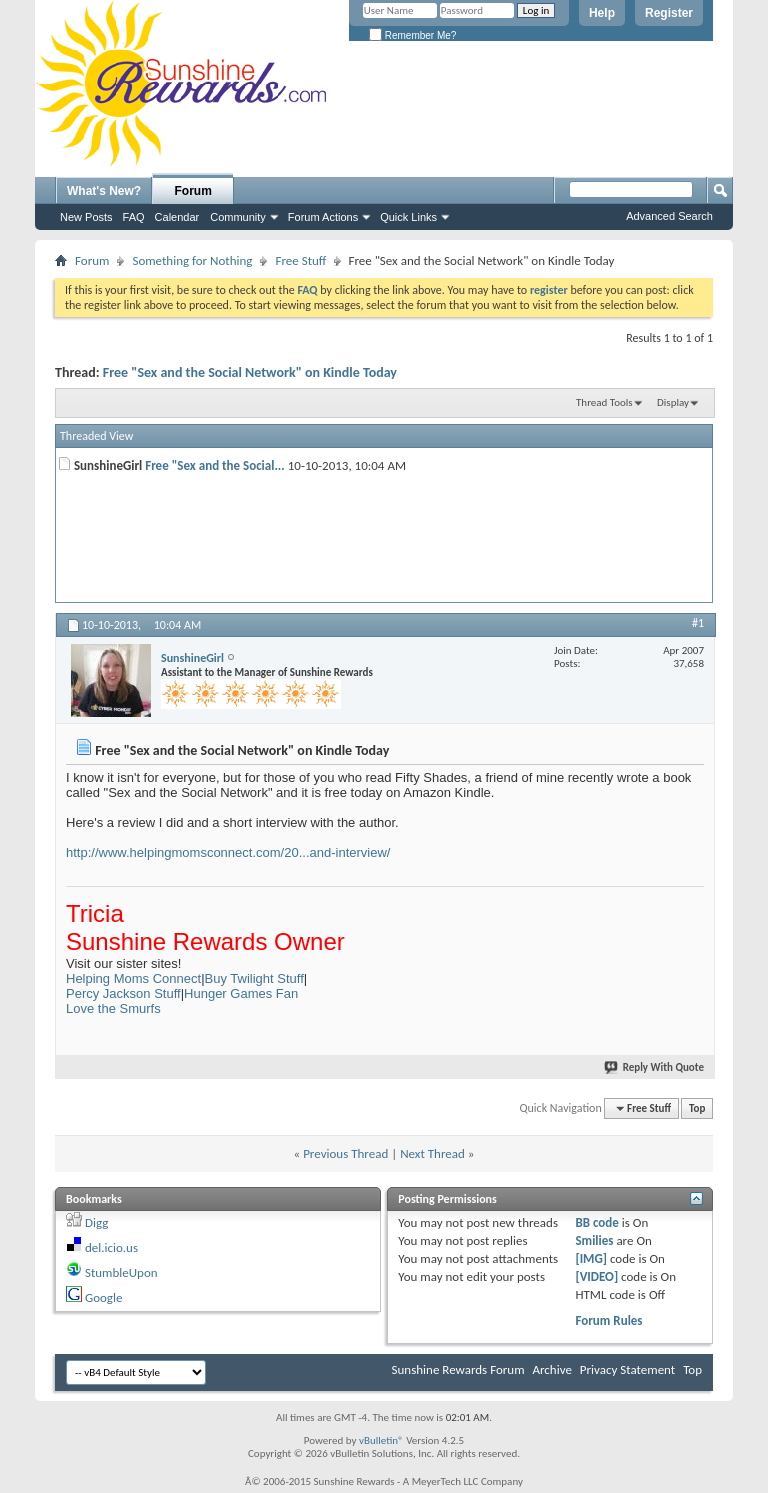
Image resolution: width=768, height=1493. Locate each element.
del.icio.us (111, 1247)
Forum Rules (608, 1320)
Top (697, 1108)
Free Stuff (300, 260)
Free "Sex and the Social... (215, 465)
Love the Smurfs (113, 1008)
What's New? (104, 191)
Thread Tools (604, 402)
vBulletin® (381, 1440)
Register (669, 13)
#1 (698, 623)
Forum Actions (323, 217)
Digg (96, 1222)
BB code (596, 1222)
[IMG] (591, 1258)
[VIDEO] (596, 1276)
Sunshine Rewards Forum (458, 1369)
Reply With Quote (655, 1067)
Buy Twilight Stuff (254, 978)
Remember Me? (412, 35)
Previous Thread (345, 1153)
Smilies (594, 1240)
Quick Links (408, 217)
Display (673, 402)
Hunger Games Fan (241, 993)
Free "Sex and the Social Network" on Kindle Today (250, 372)
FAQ (134, 217)
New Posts (86, 217)
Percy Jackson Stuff (123, 993)
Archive (551, 1369)
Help (602, 13)
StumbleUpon (121, 1272)
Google (103, 1297)
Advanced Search (669, 216)
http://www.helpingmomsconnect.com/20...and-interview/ (228, 852)
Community (238, 217)
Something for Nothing (192, 260)
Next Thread (432, 1153)
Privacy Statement (627, 1369)
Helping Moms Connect (133, 978)
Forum (193, 191)
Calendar (177, 217)
